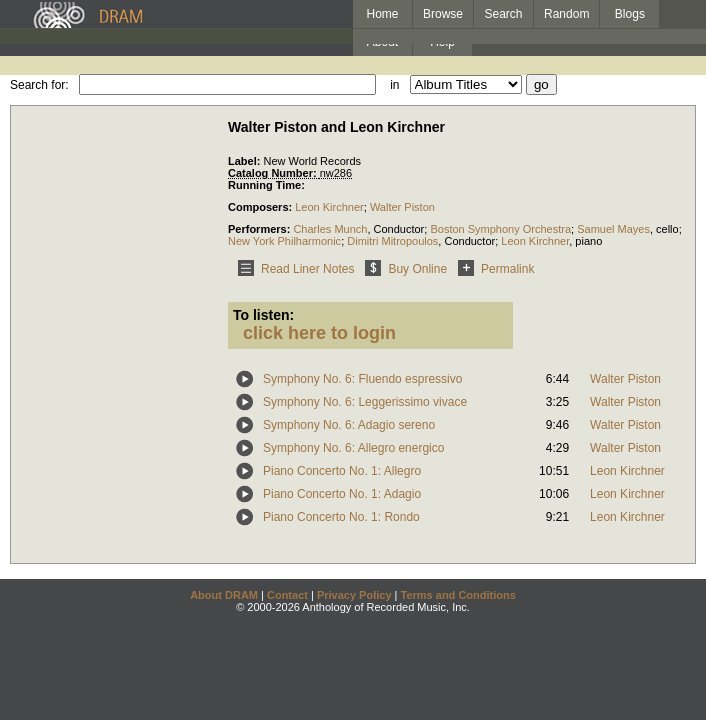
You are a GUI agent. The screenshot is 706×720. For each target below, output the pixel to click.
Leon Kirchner (329, 207)
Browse (443, 14)
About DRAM (224, 595)
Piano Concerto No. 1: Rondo (341, 517)
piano (588, 241)
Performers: (260, 229)
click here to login (319, 333)
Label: (245, 161)
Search (504, 14)
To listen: (263, 315)
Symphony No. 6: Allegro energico (353, 448)
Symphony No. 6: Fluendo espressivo (362, 379)
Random (566, 14)
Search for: (39, 85)
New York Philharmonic (284, 241)
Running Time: (266, 185)
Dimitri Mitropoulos (392, 241)
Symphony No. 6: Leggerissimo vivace (365, 402)
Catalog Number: (274, 173)
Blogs (630, 14)
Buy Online (402, 269)
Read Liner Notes (292, 269)
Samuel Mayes (613, 229)
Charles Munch (330, 229)
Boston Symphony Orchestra (500, 229)
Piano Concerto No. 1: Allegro (342, 471)
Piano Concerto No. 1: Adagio (342, 494)
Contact (287, 595)
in (394, 85)
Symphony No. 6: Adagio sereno (349, 425)
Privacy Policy (354, 595)
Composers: (261, 207)
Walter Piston (402, 207)
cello (667, 229)
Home (382, 14)
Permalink (492, 269)
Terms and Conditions (458, 595)
